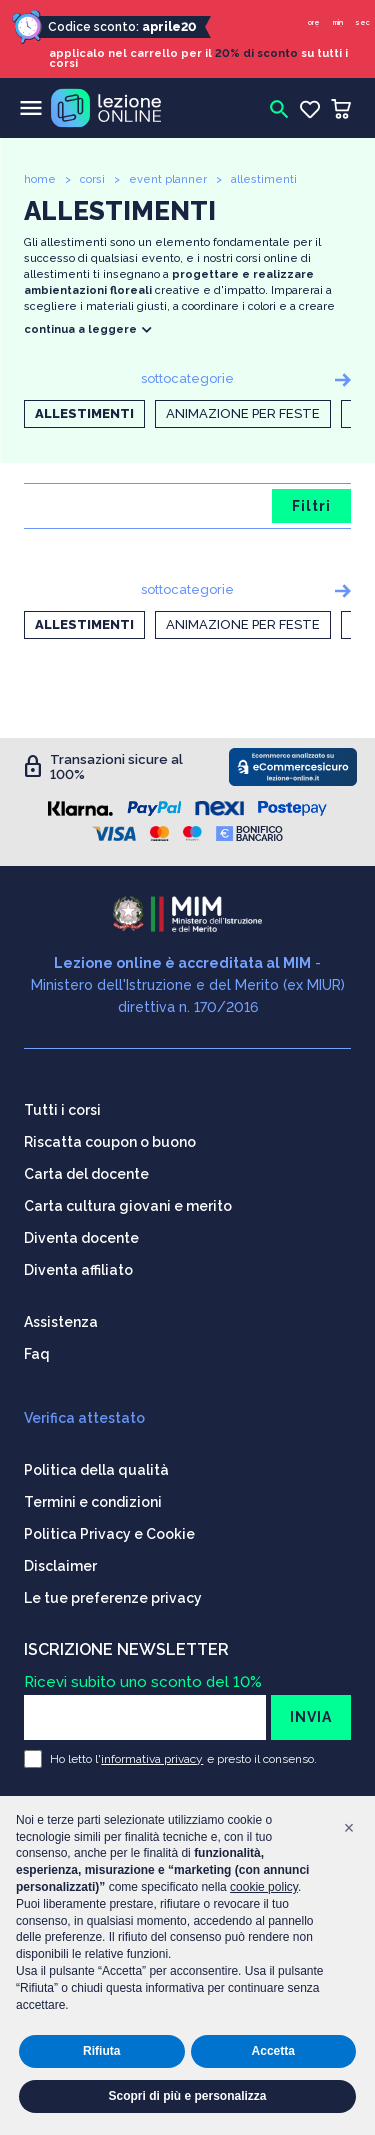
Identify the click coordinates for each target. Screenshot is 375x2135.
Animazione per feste (243, 413)
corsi (92, 179)
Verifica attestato (84, 1418)
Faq (37, 1354)
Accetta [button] (273, 2051)
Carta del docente (86, 1174)
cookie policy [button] (264, 1887)
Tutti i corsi (62, 1110)
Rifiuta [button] (101, 2051)
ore (314, 22)
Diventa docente (81, 1238)
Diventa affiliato (78, 1270)
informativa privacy (152, 1759)
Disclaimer (60, 1566)
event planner (168, 179)
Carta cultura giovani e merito (128, 1206)
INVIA (311, 1717)
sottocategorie (187, 378)
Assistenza (61, 1322)
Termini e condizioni (93, 1502)
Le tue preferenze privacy (113, 1598)
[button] (349, 1828)
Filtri (311, 506)
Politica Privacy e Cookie (109, 1534)
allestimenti (264, 179)
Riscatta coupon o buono (110, 1142)
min (338, 22)
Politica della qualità (96, 1470)
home (40, 179)
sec (362, 22)
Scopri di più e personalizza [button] (187, 2096)
